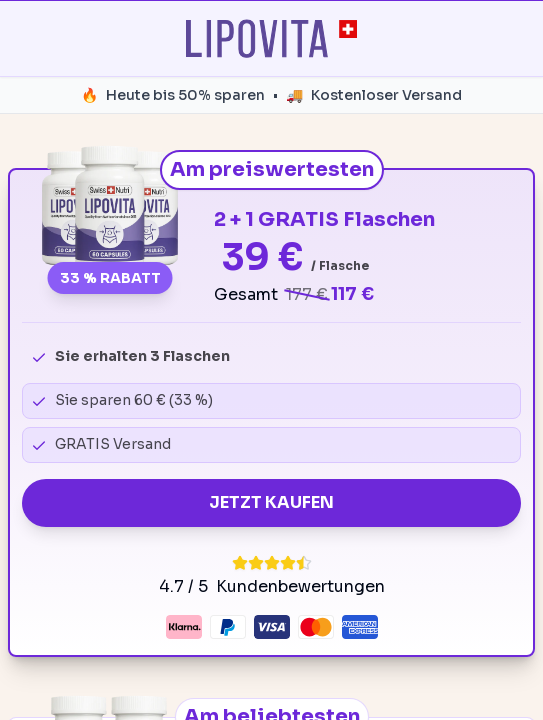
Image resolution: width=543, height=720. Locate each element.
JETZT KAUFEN (271, 502)
